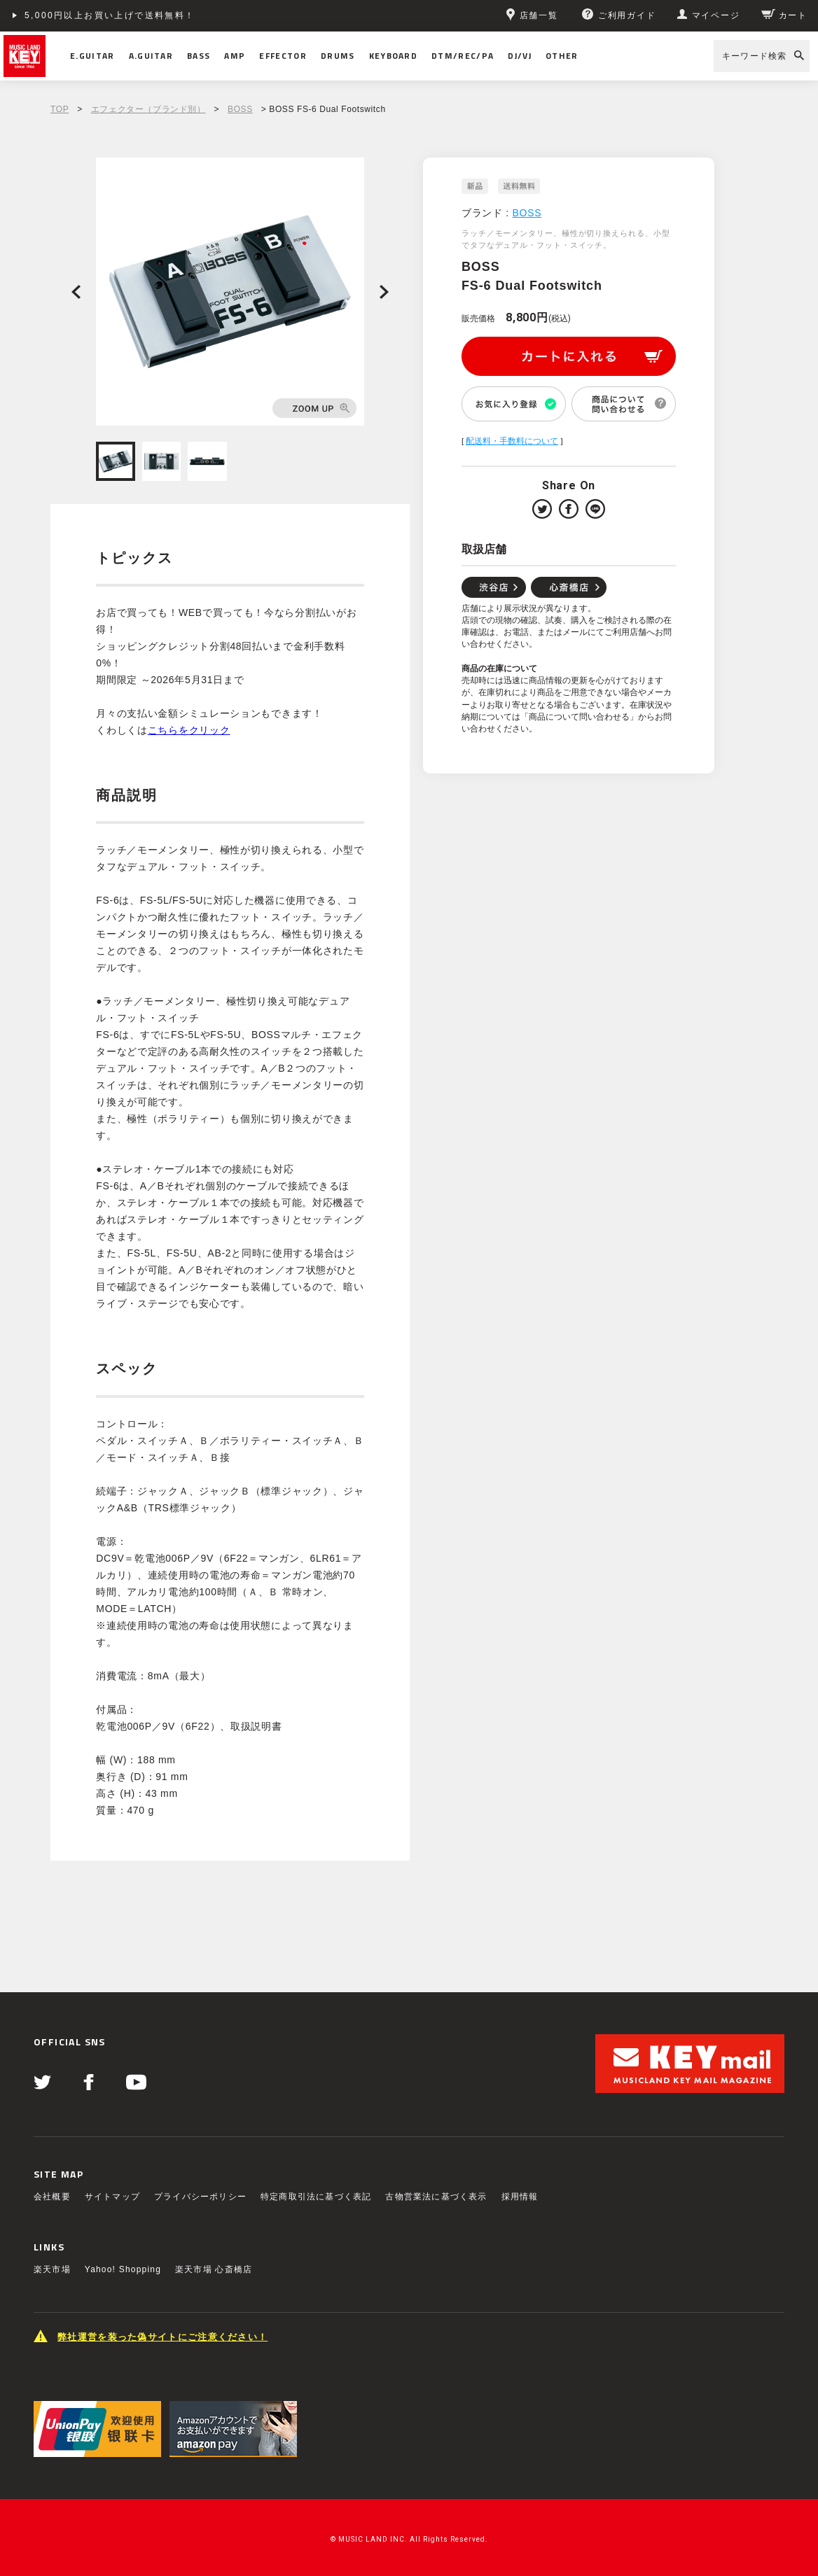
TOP (59, 109)
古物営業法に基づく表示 (436, 2197)
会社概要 (52, 2197)
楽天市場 (52, 2269)
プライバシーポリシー (200, 2197)
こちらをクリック (189, 730)
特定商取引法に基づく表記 (316, 2197)
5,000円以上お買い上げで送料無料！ (110, 15)
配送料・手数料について (512, 441)
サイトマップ (112, 2197)
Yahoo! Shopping (123, 2269)
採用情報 (520, 2197)
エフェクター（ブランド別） (148, 109)
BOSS (240, 109)
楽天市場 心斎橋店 (213, 2269)
